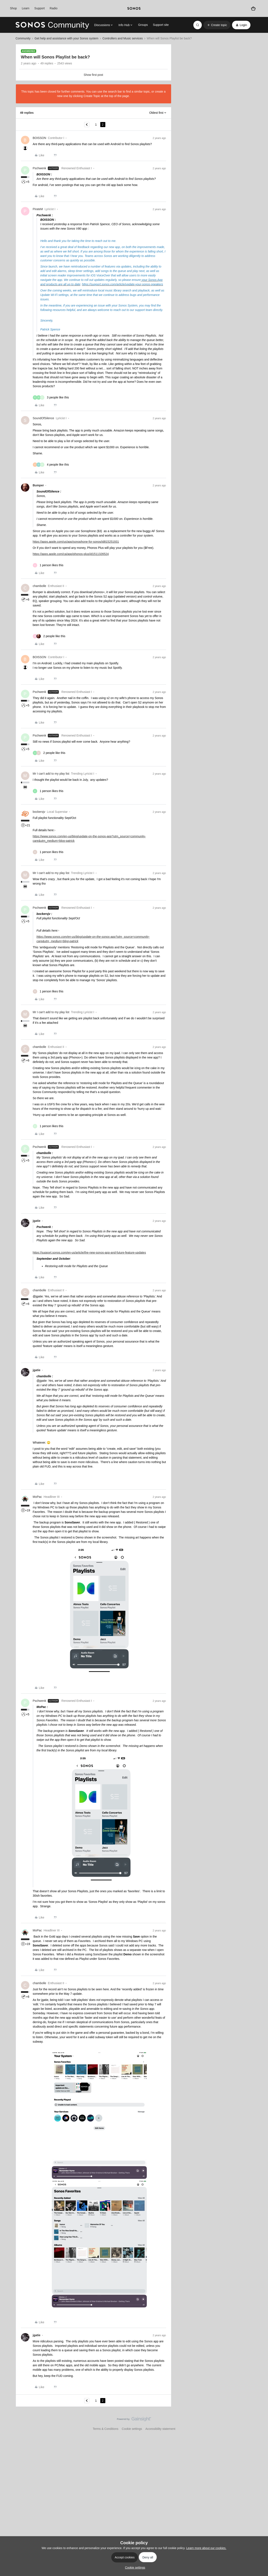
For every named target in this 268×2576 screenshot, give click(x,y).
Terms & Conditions (105, 2428)
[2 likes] (49, 636)
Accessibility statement (160, 2428)
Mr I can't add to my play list (51, 773)
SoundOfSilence (43, 418)
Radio (54, 8)
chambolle (39, 586)
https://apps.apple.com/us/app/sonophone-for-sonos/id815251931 (76, 541)
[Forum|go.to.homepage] (52, 25)
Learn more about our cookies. (206, 2548)
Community (23, 38)
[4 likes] (51, 464)
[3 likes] (51, 397)
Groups (143, 24)
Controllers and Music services (122, 38)
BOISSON (39, 138)
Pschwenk (39, 168)
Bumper (38, 485)
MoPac (37, 1496)
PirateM (38, 209)
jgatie (37, 1220)
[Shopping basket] (253, 8)
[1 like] (48, 565)
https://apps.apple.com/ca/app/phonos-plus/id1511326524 (71, 554)
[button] (216, 25)
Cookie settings (132, 2428)
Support (39, 8)
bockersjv (39, 811)
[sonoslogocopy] (134, 8)
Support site (161, 24)
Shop (13, 8)
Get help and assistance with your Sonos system (66, 38)
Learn (25, 8)
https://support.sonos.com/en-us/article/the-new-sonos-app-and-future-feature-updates (89, 1252)
